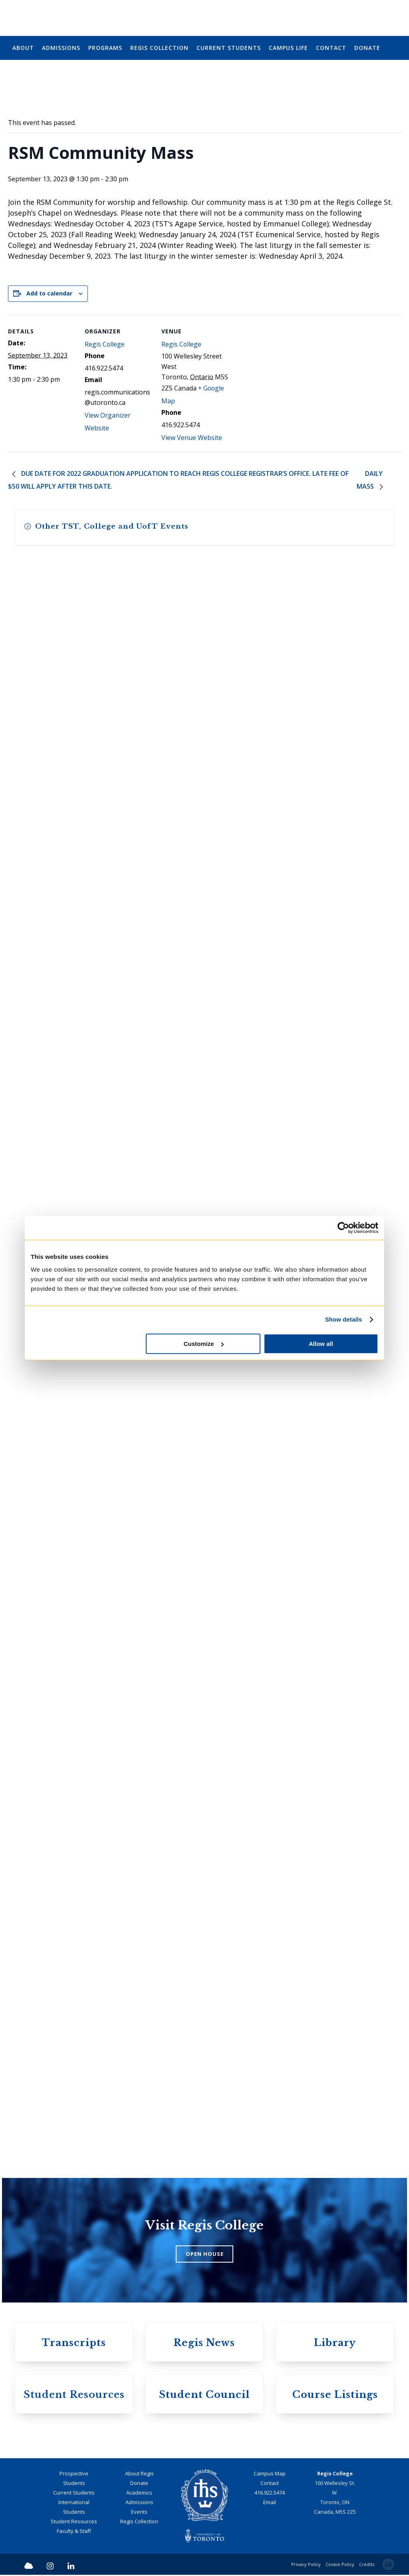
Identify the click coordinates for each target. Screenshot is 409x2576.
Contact (269, 2483)
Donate (139, 2483)
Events (139, 2512)
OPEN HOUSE (205, 2254)
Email (269, 2503)
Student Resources (74, 2522)
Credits (366, 2565)
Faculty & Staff (74, 2531)
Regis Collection (139, 2522)
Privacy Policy (306, 2565)
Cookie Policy (340, 2565)
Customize (204, 1343)
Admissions (139, 2503)
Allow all (321, 1343)
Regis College (105, 344)
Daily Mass (370, 480)
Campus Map (270, 2474)
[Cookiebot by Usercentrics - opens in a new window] (343, 1228)
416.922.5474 (269, 2493)
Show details (343, 1319)
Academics (139, 2493)
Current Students (74, 2493)
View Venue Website (191, 438)
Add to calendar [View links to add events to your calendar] (49, 293)
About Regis (139, 2474)
